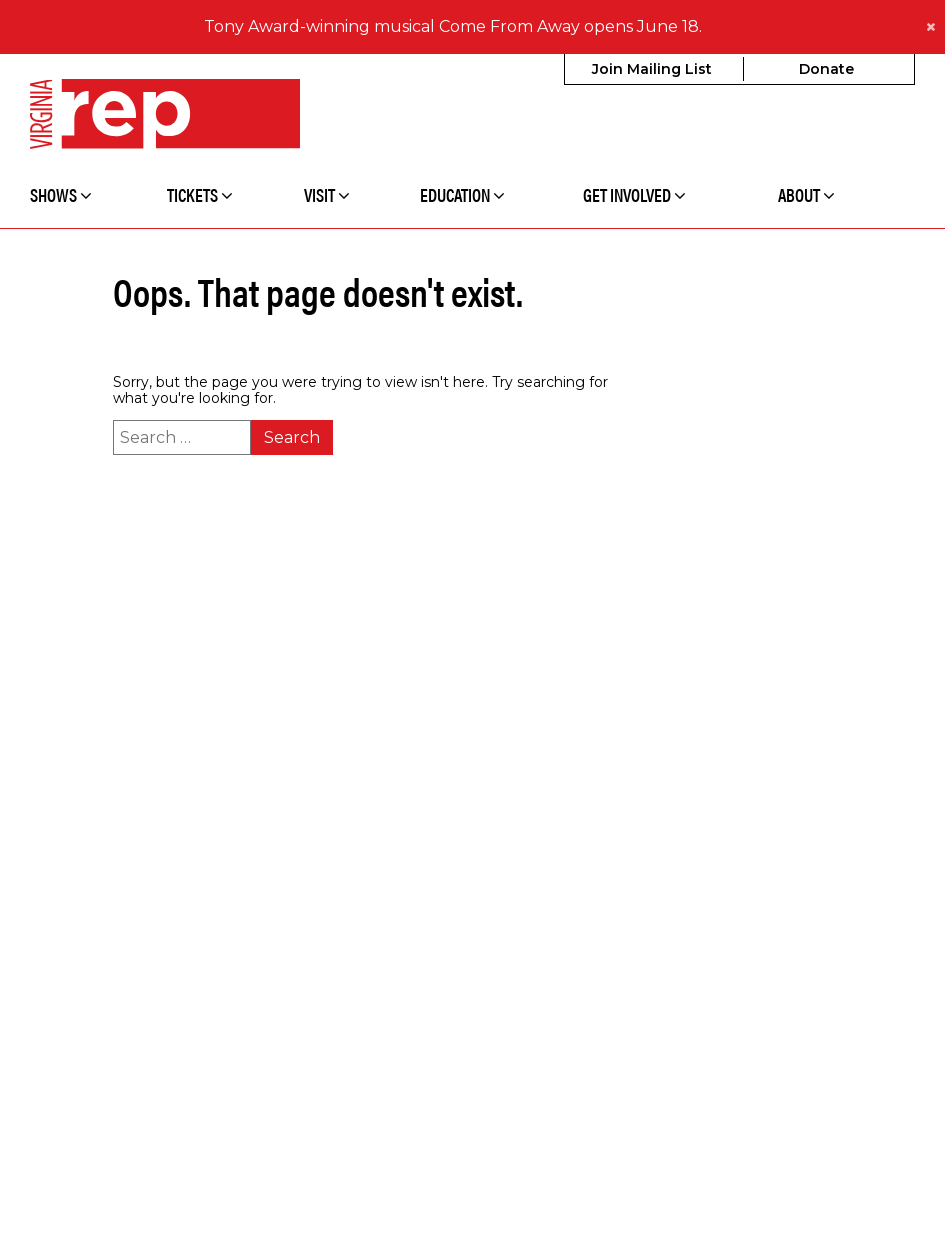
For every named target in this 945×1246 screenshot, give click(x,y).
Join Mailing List (652, 69)
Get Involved (634, 195)
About (806, 195)
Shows (61, 195)
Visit (327, 195)
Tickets (200, 195)
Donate (826, 69)
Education (462, 195)
